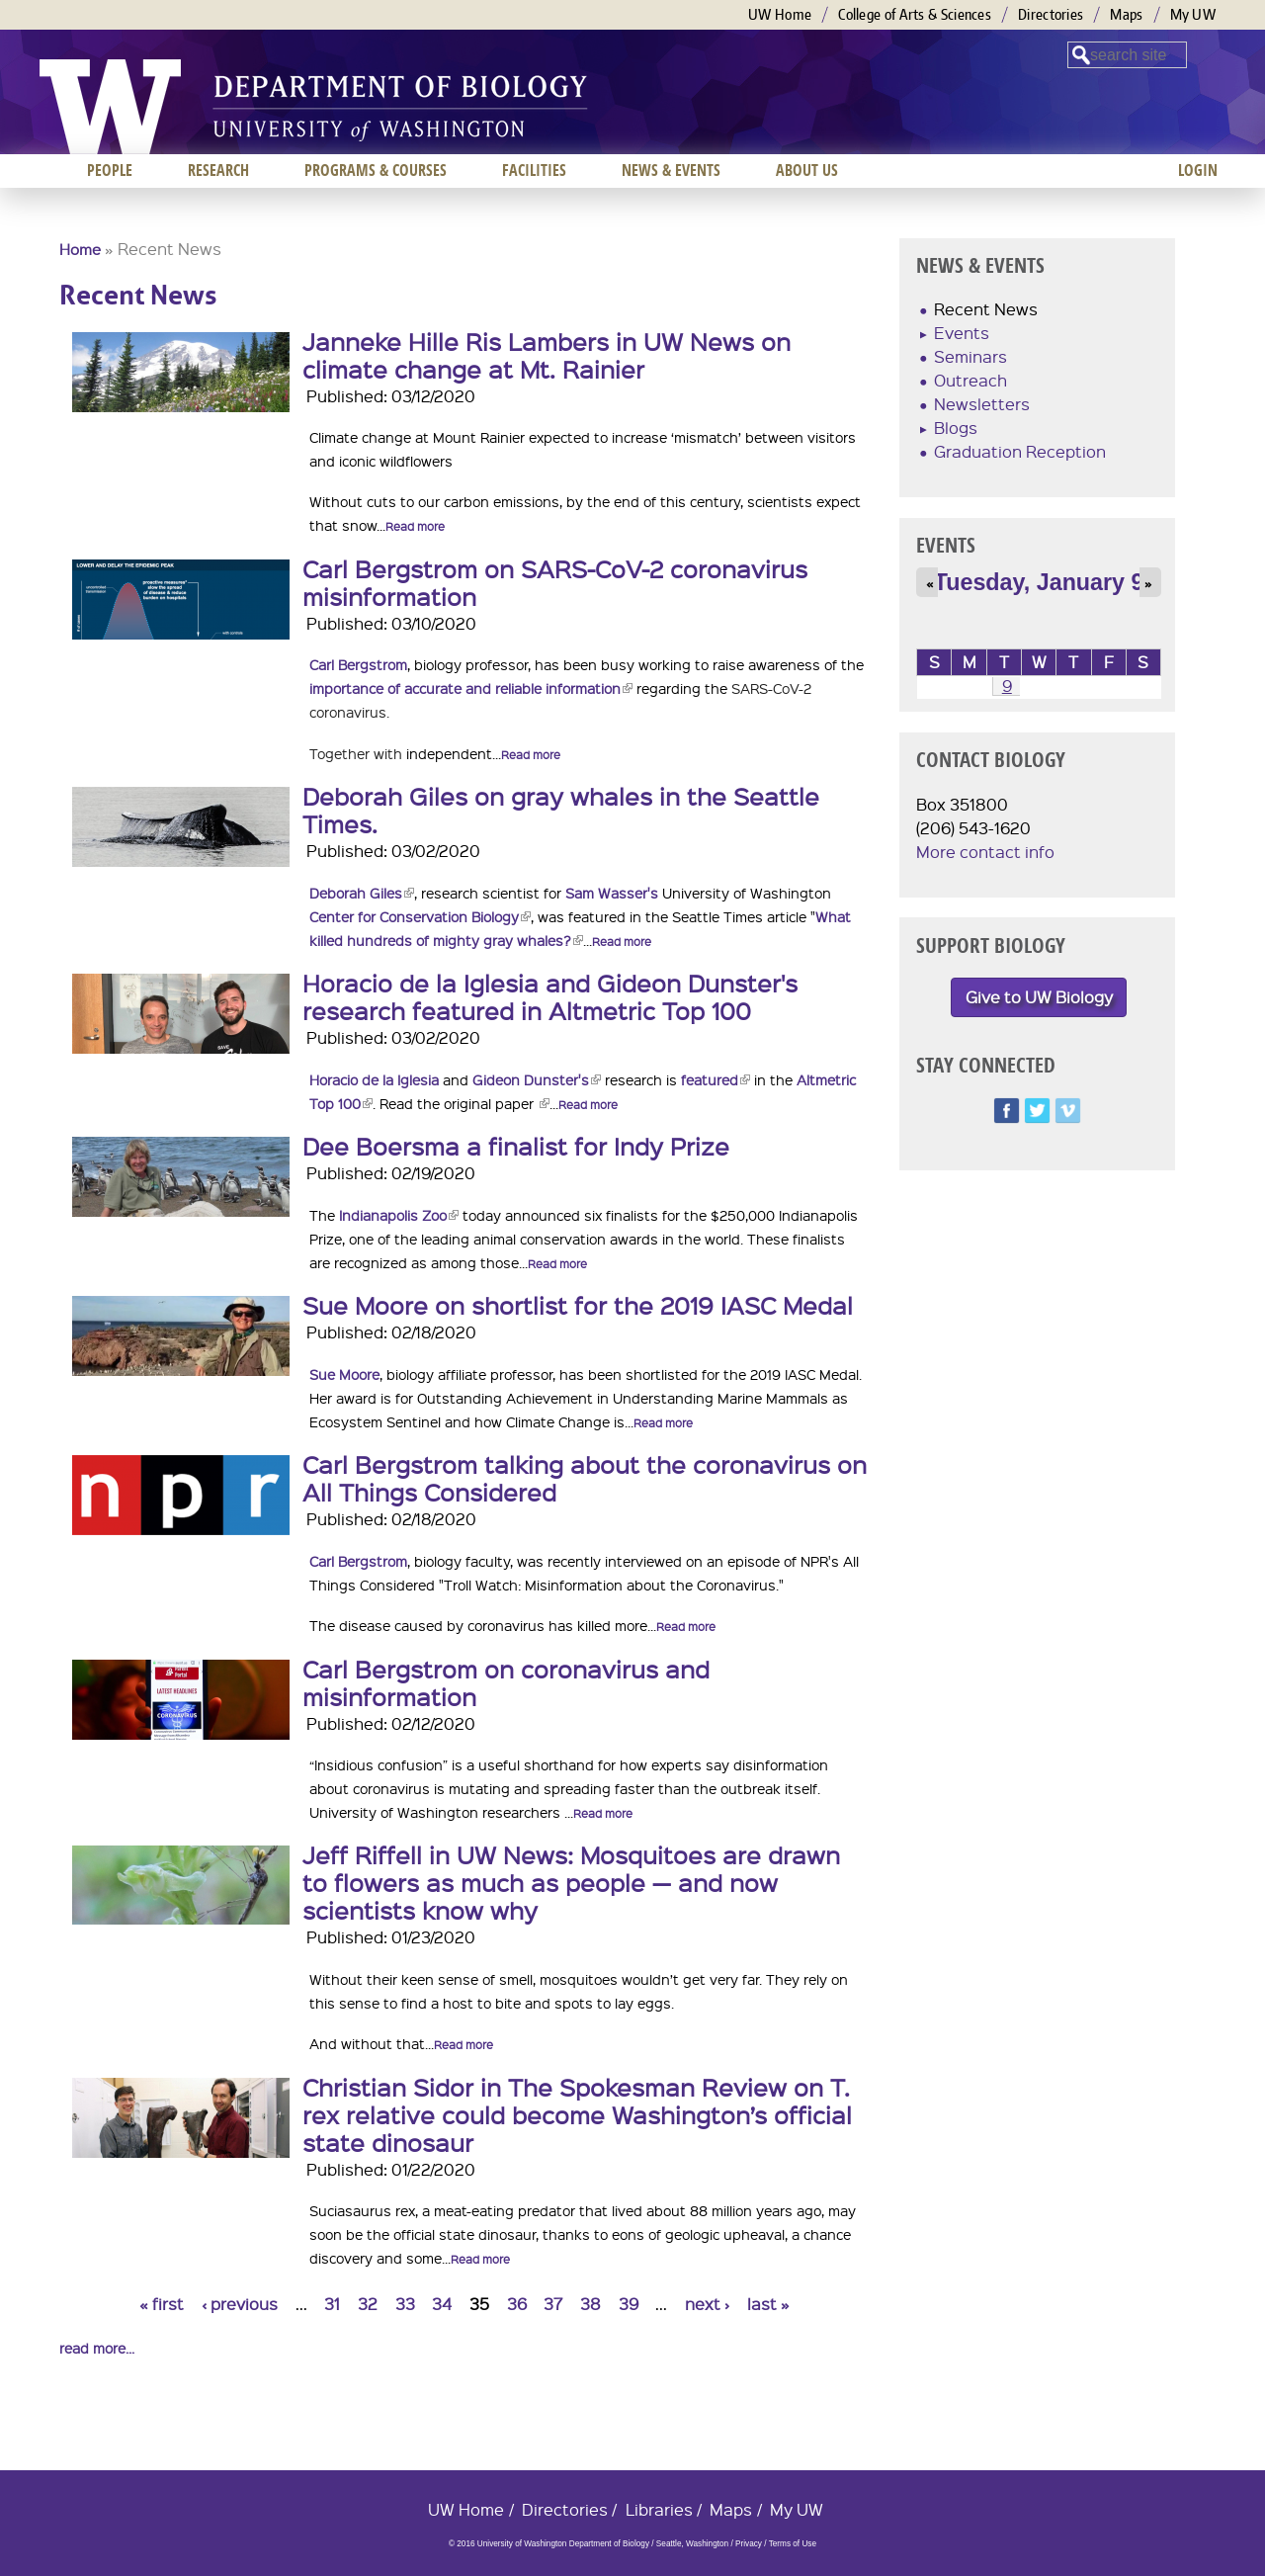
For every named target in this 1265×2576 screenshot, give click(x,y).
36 (517, 2303)
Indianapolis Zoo (399, 1215)
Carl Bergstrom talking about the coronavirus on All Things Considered (584, 1477)
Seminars (970, 356)
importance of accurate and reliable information (470, 688)
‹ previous (240, 2303)
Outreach (970, 380)
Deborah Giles (361, 893)
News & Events (671, 170)
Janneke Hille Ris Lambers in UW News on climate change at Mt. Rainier (546, 355)
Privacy (748, 2543)
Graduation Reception (1020, 451)
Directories (1050, 14)
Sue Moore (344, 1374)
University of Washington (110, 106)
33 (405, 2303)
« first (161, 2303)
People (109, 170)
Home (80, 249)
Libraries (659, 2509)
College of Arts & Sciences (914, 14)
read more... (96, 2348)
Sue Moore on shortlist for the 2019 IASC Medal (577, 1305)
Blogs (955, 427)
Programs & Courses (375, 170)
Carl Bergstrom (358, 664)
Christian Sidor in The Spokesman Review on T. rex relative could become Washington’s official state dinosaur (577, 2114)
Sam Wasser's (611, 893)
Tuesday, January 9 (1039, 582)
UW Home (779, 14)
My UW (1193, 14)
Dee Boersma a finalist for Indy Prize (515, 1145)
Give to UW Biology (1039, 997)
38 (590, 2303)
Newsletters (982, 403)
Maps (1126, 14)
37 (553, 2303)
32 (368, 2303)
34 (442, 2303)
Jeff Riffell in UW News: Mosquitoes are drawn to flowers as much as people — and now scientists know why (571, 1882)
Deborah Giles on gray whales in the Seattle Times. (560, 809)
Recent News (986, 309)
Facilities (534, 170)
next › (707, 2303)
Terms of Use (792, 2543)
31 (332, 2303)
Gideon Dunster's (536, 1079)
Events (961, 332)
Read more (415, 526)
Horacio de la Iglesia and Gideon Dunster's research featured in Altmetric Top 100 (550, 996)
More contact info (985, 851)
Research (218, 170)
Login (1198, 170)
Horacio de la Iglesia (374, 1079)
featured (715, 1079)
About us (807, 170)
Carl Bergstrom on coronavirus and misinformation (506, 1682)
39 (628, 2303)
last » (768, 2303)
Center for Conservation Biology (420, 916)
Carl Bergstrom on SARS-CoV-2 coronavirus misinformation (554, 582)
